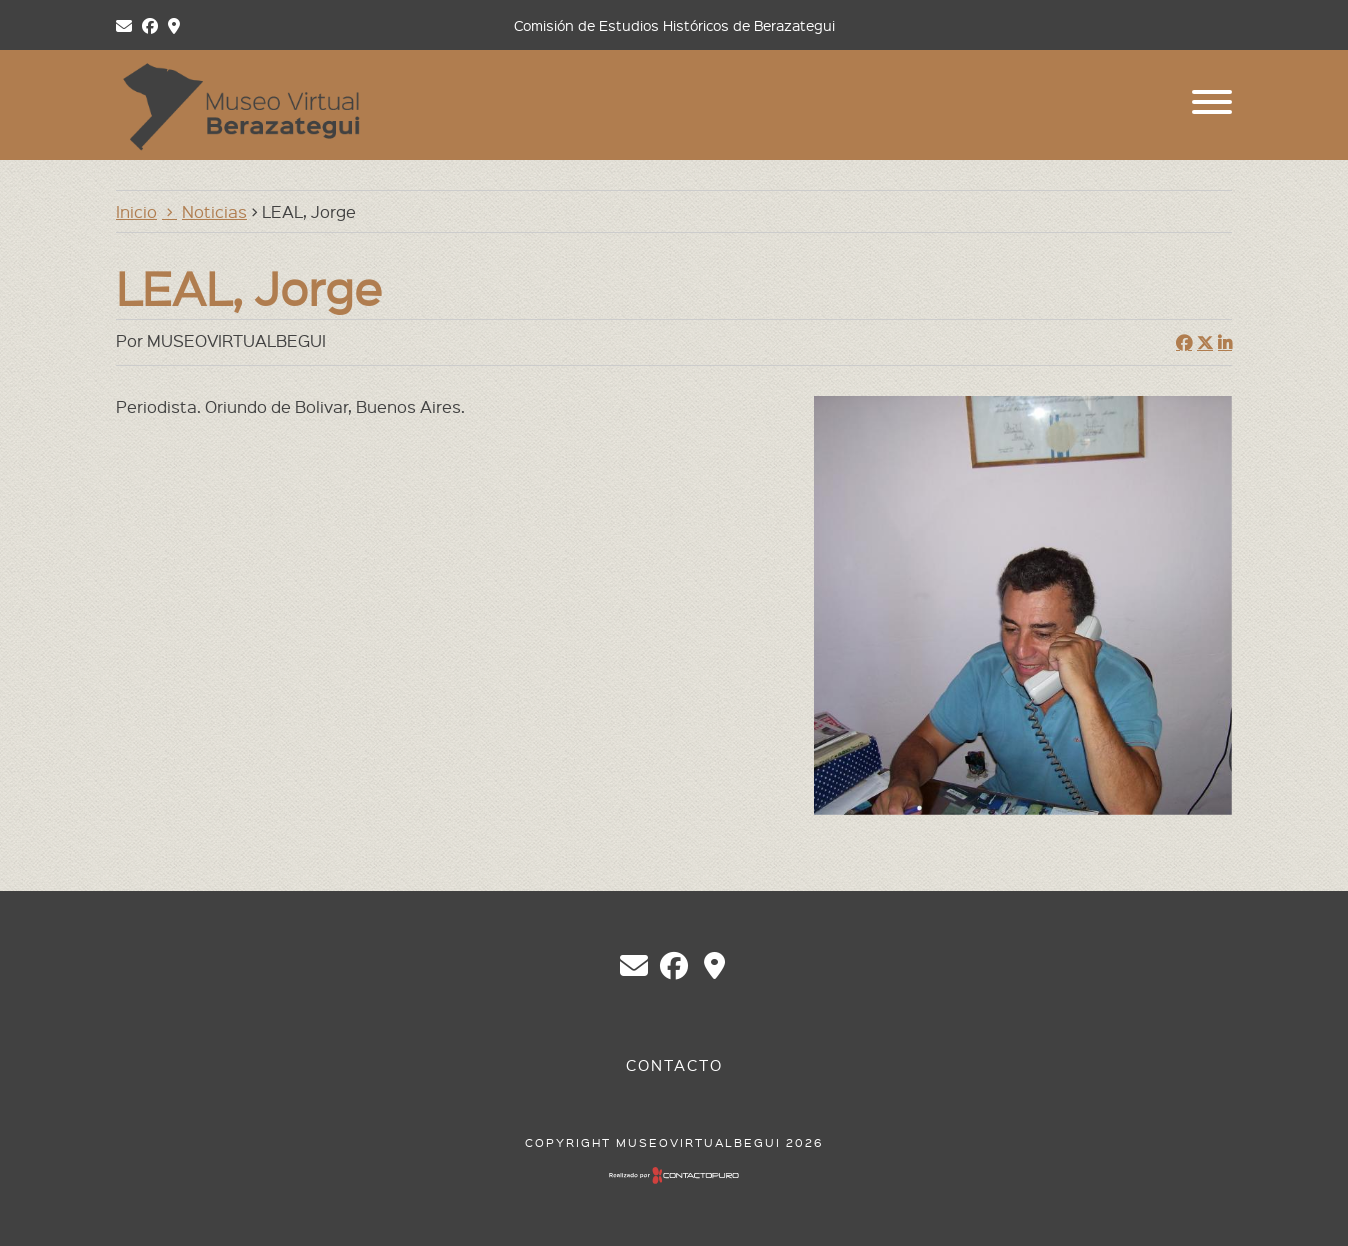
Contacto (674, 1065)
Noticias (214, 211)
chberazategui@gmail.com (634, 966)
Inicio (136, 211)
